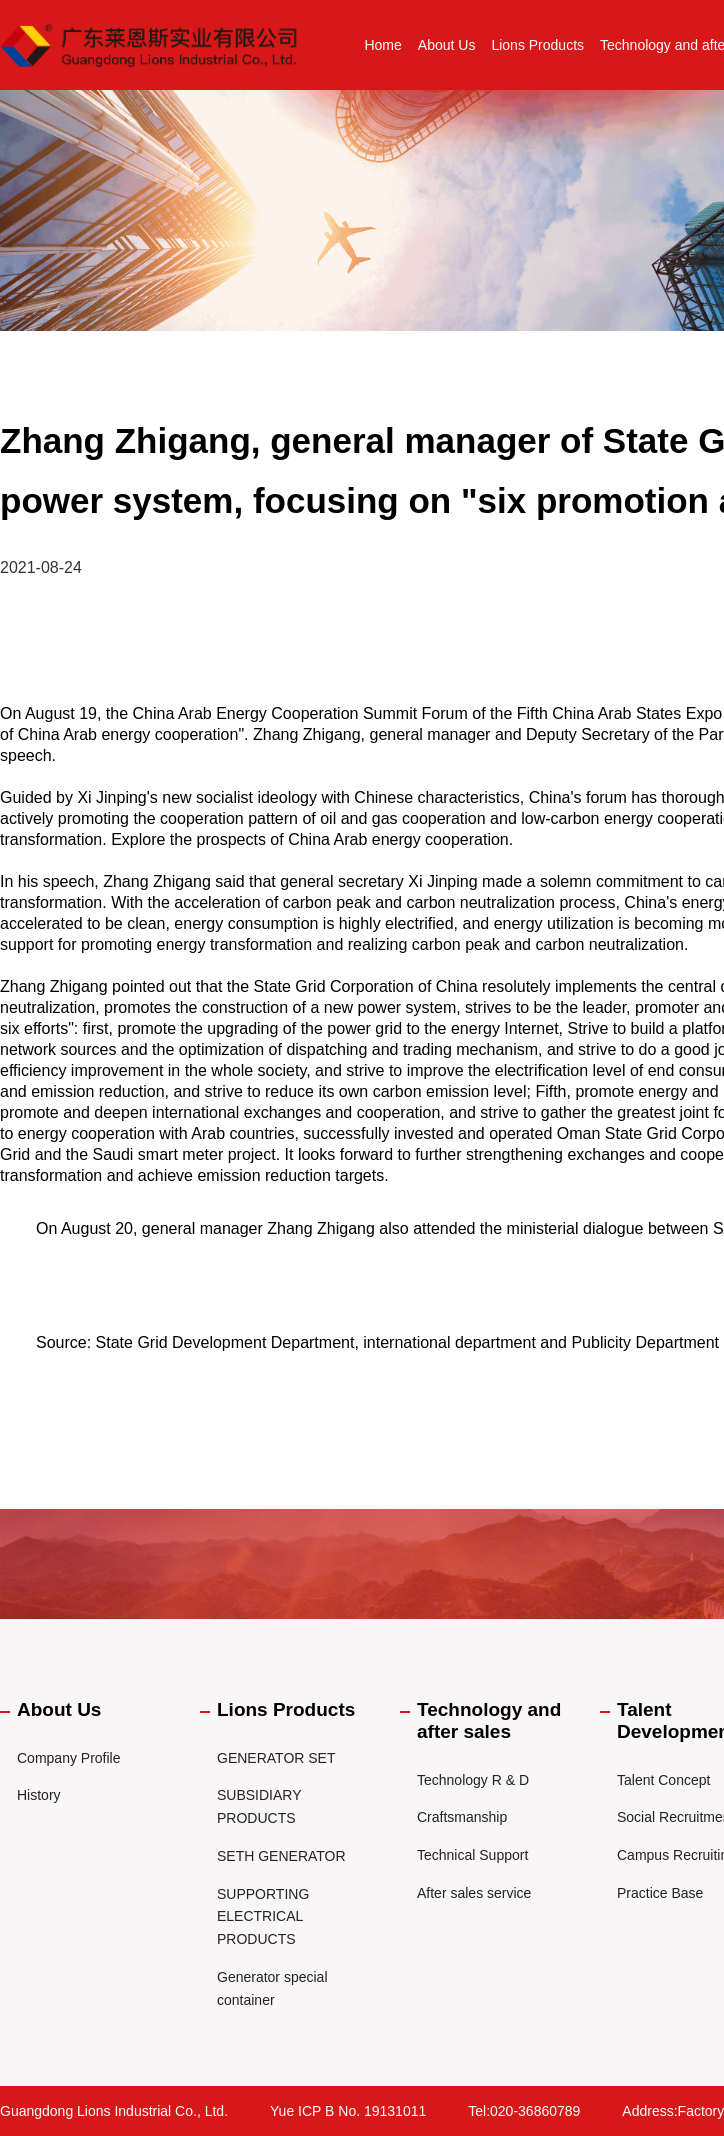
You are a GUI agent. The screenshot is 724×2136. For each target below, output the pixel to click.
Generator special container (272, 1988)
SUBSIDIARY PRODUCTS (259, 1806)
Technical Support (472, 1855)
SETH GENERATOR (281, 1856)
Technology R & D (473, 1780)
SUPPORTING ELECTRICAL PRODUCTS (263, 1917)
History (39, 1795)
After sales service (474, 1893)
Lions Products (537, 45)
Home (382, 45)
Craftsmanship (462, 1817)
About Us (447, 45)
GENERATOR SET (276, 1758)
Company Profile (69, 1758)
